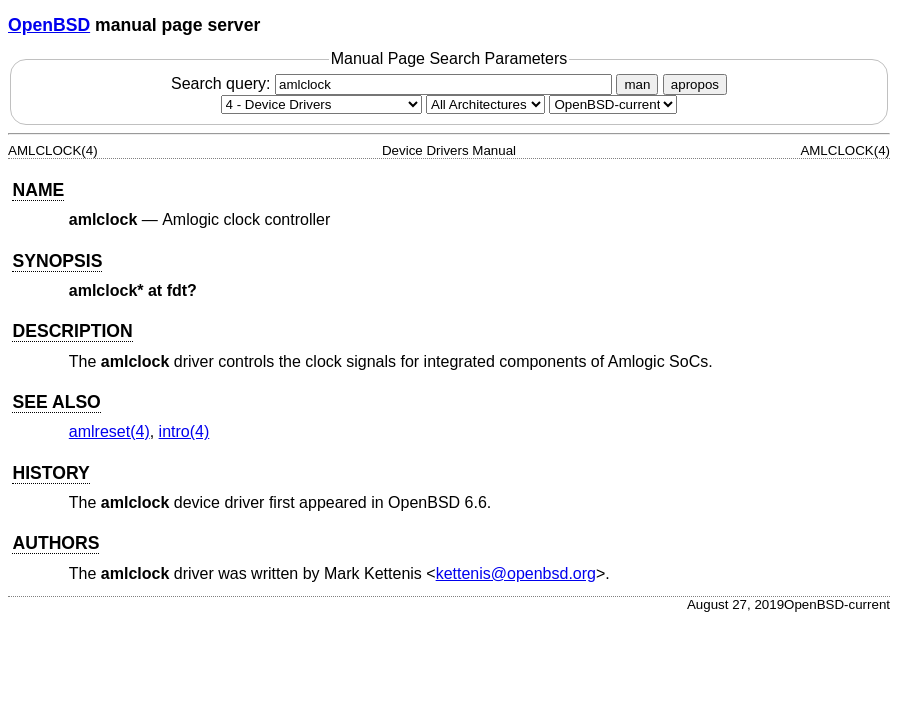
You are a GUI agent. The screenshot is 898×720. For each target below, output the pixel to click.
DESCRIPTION (72, 331)
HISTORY (50, 473)
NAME (38, 190)
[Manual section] (321, 104)
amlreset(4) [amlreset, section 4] (109, 431)
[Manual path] (613, 104)
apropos (695, 84)
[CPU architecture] (485, 104)
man (637, 84)
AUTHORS (55, 543)
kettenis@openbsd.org (516, 573)
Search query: (394, 83)
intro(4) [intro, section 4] (184, 431)
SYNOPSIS (57, 261)
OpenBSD (49, 25)
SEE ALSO (56, 402)
